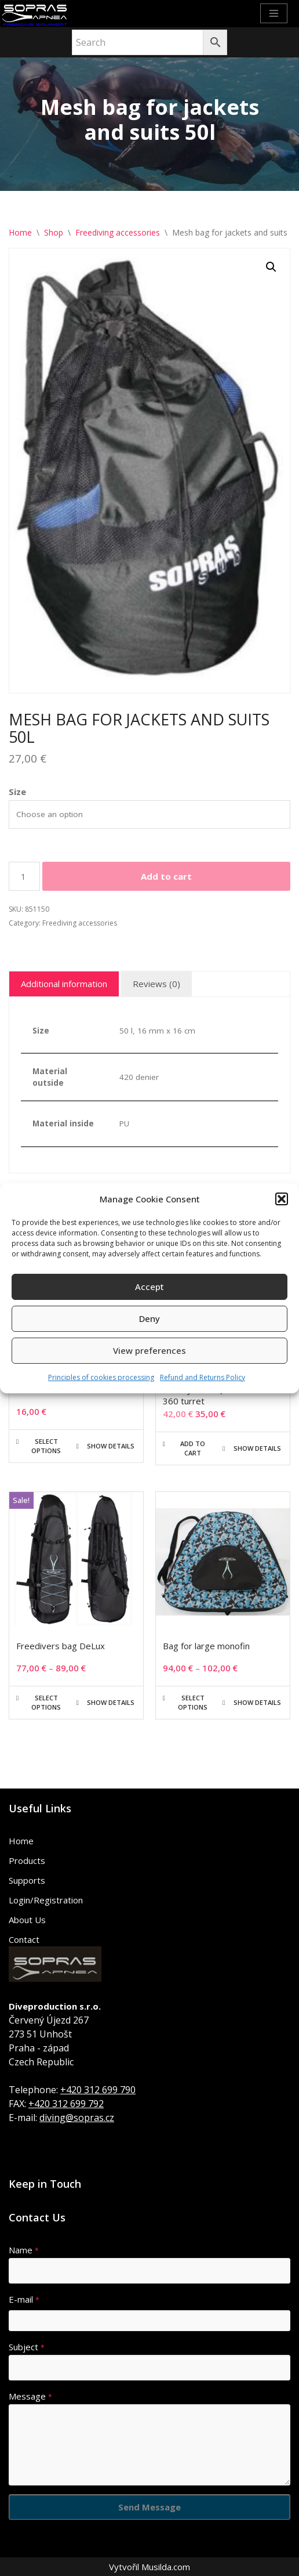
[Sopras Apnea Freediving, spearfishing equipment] (35, 13)
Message (30, 2396)
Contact (24, 1939)
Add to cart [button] (192, 1448)
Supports (27, 1880)
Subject (27, 2347)
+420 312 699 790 (98, 2089)
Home (20, 232)
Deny (149, 1318)
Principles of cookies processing (101, 1377)
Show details (110, 1445)
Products (27, 1860)
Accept (149, 1286)
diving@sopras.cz (76, 2117)
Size (17, 791)
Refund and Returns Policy (202, 1377)
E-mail (24, 2299)
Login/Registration (46, 1900)
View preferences (149, 1350)
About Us (27, 1919)
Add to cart (166, 876)
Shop (53, 232)
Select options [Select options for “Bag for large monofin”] (192, 1702)
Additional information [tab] (64, 983)
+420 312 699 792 (66, 2103)
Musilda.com (165, 2567)
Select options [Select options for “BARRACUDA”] (46, 1446)
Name (24, 2250)
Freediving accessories (117, 232)
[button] (281, 1199)
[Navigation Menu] (273, 13)
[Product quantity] (24, 876)
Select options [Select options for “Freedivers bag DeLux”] (46, 1702)
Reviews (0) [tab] (156, 983)
